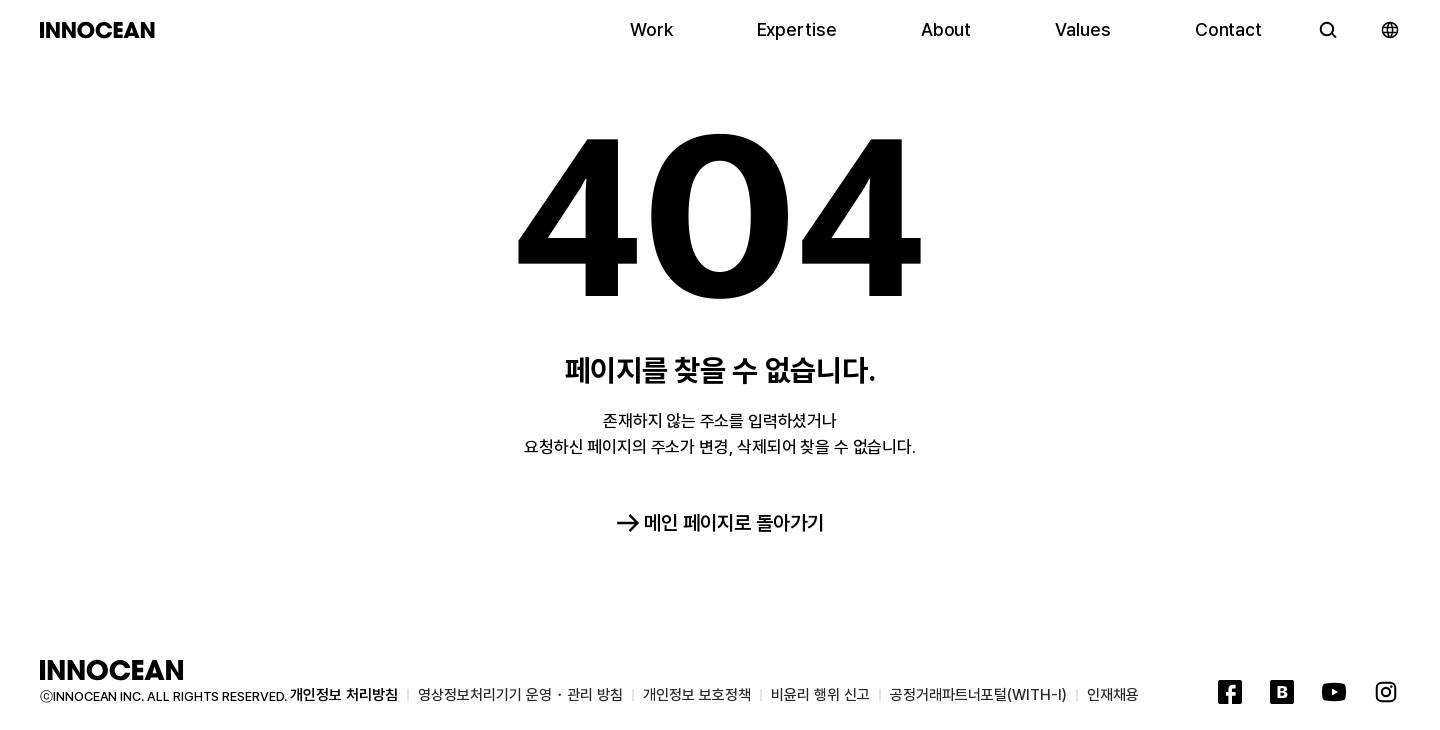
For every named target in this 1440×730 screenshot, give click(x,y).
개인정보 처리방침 (344, 695)
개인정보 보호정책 (697, 695)
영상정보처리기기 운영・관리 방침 (520, 695)
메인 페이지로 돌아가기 (720, 523)
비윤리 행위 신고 (820, 695)
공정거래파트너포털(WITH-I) (978, 695)
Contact (1228, 34)
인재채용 (1113, 695)
